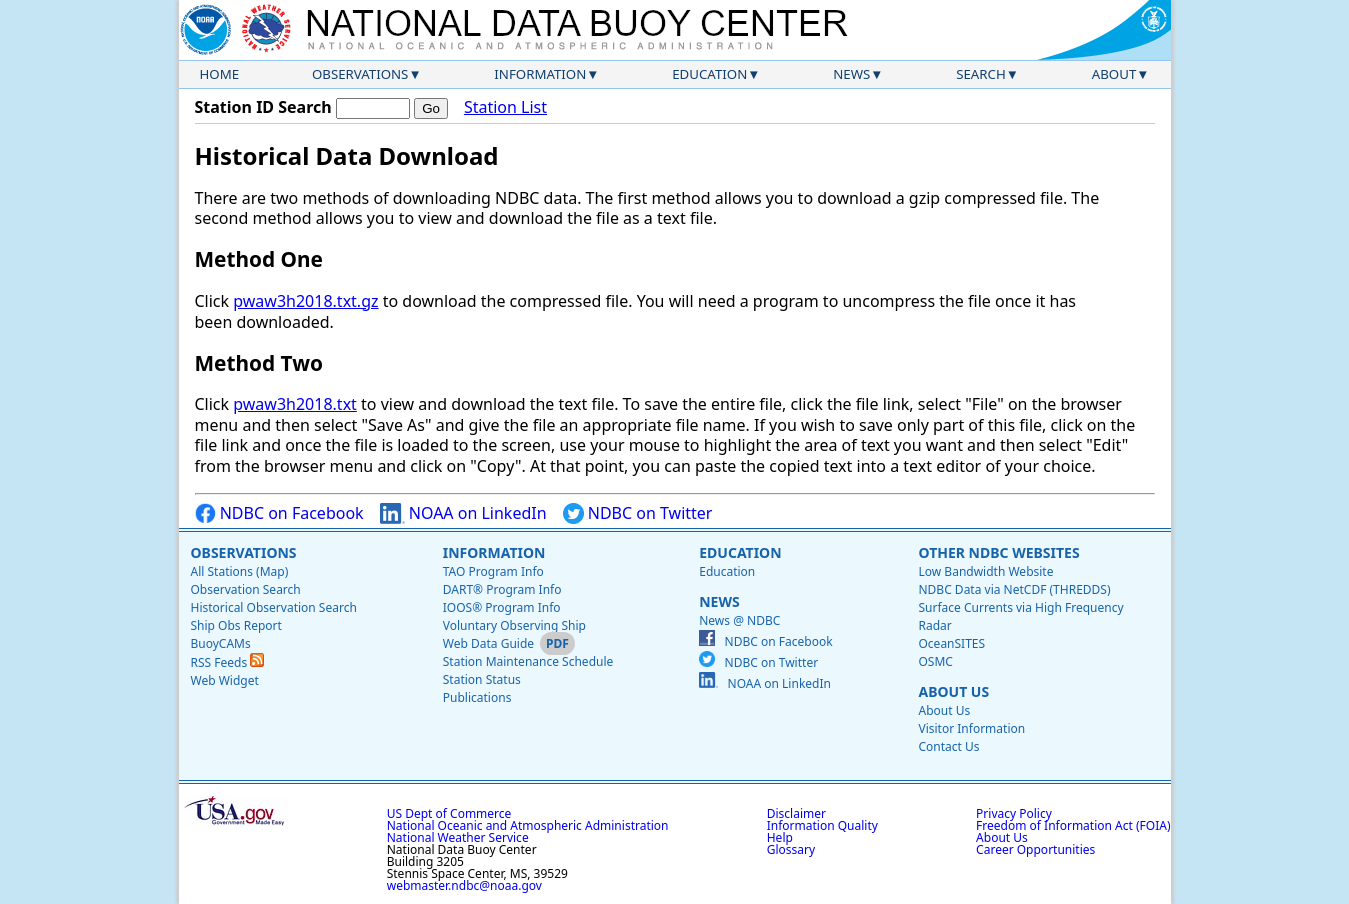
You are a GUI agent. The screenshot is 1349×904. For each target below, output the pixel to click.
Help (780, 837)
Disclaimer (796, 813)
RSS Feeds (228, 662)
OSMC (935, 661)
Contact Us (948, 746)
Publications (477, 697)
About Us (953, 691)
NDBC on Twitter (638, 513)
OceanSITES (951, 643)
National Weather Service (458, 837)
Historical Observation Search (274, 607)
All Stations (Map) (240, 571)
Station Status (482, 679)
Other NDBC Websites (998, 552)
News (851, 74)
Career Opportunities (1035, 849)
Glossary (791, 849)
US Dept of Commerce (449, 813)
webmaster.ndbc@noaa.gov (464, 885)
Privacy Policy (1014, 813)
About (1114, 74)
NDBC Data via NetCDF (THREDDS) (1014, 589)
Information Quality (822, 825)
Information (540, 74)
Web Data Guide (488, 643)
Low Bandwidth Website (985, 571)
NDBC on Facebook (279, 513)
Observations (360, 74)
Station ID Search (263, 107)
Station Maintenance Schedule (528, 661)
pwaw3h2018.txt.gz (305, 301)
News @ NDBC (739, 620)
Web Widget (225, 680)
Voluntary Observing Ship (514, 625)
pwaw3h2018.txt (295, 404)
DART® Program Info (502, 589)
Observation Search (246, 589)
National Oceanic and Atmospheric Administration (528, 825)
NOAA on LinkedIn (463, 513)
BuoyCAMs (221, 643)
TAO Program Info (493, 571)
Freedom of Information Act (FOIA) (1073, 825)
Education (709, 74)
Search (981, 74)
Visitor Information (971, 728)
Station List (505, 107)
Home (220, 74)
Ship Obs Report (236, 625)
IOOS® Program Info (502, 607)
